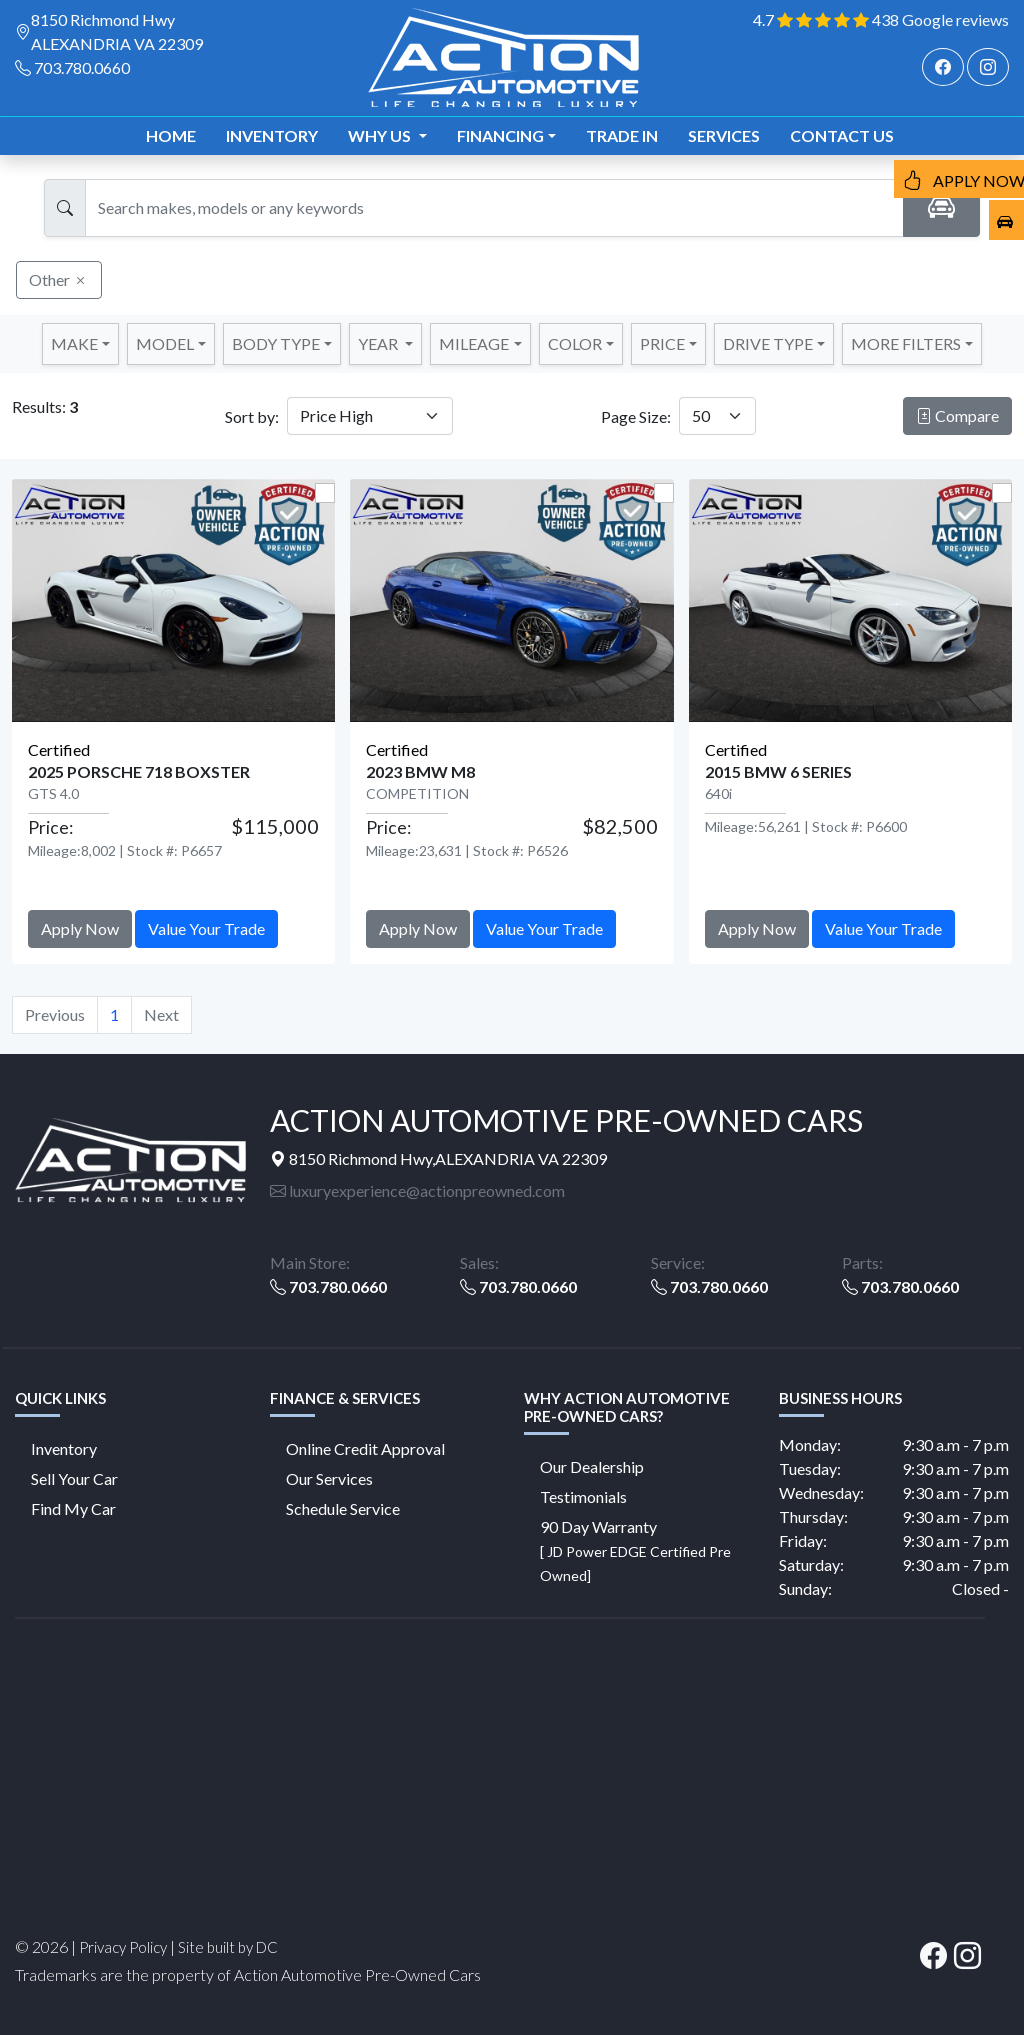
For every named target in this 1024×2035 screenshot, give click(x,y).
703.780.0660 (82, 67)
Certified (59, 749)
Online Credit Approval (365, 1448)
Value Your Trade (206, 928)
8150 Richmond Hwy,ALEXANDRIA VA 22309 (438, 1158)
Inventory (272, 135)
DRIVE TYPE (768, 343)
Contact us (842, 135)
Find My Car (73, 1508)
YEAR (379, 343)
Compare (957, 415)
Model (165, 343)
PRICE (662, 343)
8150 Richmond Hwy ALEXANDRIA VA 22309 (117, 31)
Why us (381, 135)
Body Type (276, 343)
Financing (500, 135)
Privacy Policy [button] (123, 1947)
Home (171, 135)
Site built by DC (228, 1947)
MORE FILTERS (906, 343)
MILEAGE (474, 343)
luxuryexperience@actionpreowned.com (417, 1190)
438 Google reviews (940, 19)
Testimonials (583, 1496)
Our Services (329, 1478)
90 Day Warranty (635, 1550)
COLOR (575, 343)
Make (74, 343)
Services (724, 135)
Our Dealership (592, 1466)
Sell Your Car (74, 1478)
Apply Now (80, 928)
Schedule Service (343, 1508)
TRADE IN (622, 135)
